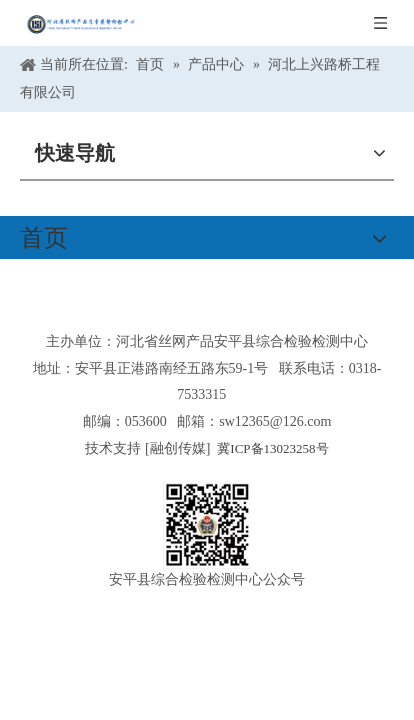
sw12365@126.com (275, 421)
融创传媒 (178, 448)
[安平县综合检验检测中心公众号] (207, 525)
